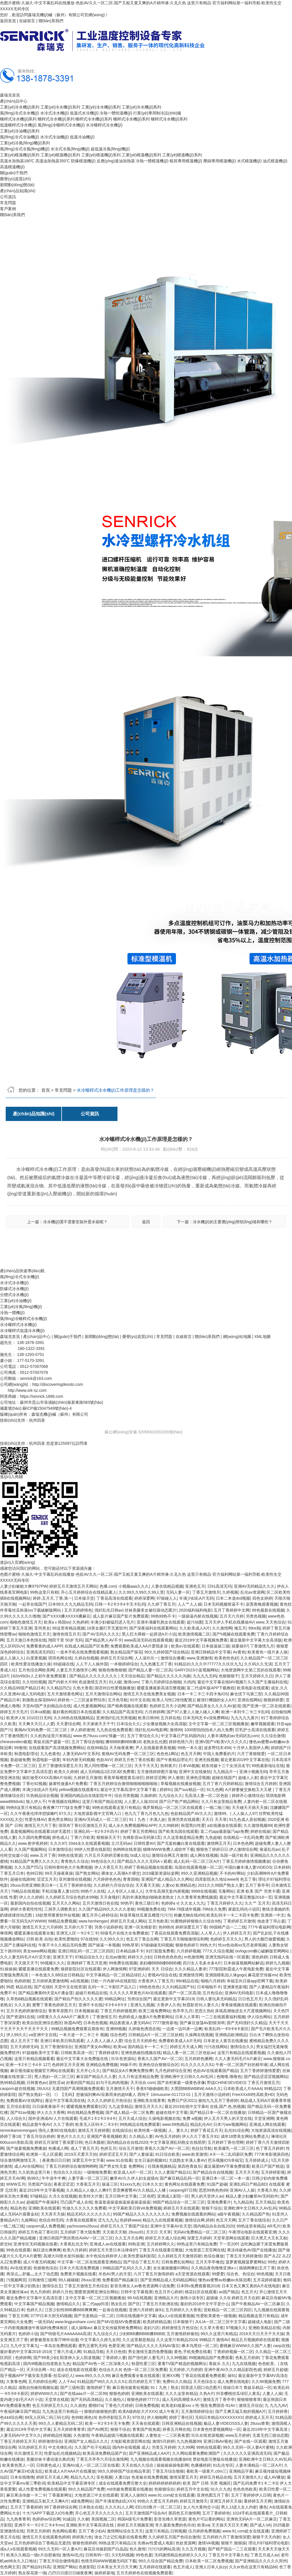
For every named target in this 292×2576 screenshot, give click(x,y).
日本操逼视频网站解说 (243, 1963)
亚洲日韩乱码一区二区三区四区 (86, 1951)
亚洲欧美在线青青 (149, 2100)
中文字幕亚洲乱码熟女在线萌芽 (178, 2142)
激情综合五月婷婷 (261, 1783)
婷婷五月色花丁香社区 (38, 2232)
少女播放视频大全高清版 (164, 1724)
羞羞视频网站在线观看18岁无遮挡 (41, 1831)
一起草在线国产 (32, 1604)
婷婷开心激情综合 (248, 1795)
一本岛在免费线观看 (58, 2345)
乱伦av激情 (116, 1957)
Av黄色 (239, 1652)
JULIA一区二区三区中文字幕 (220, 2321)
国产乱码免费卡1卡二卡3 (255, 2483)
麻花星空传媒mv (262, 1975)
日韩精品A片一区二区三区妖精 (155, 2034)
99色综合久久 (103, 1861)
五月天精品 (265, 2202)
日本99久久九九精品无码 (70, 1604)
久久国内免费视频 (34, 1837)
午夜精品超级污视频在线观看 (117, 2435)
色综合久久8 (110, 2369)
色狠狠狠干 (229, 1676)
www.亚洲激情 (199, 1658)
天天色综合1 (204, 2381)
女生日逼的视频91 (150, 2160)
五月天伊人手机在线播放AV (229, 1622)
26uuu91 (136, 2232)
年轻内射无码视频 (78, 1759)
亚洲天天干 (63, 1957)
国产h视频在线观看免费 (233, 1634)
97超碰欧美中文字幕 (40, 2052)
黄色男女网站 (60, 1819)
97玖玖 (138, 2417)
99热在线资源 (70, 1855)
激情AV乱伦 (72, 2555)
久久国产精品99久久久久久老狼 (106, 1909)
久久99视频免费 (266, 2381)
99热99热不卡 (163, 1616)
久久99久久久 (112, 1939)
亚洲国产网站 (65, 2567)
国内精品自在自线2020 (127, 2142)
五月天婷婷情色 (78, 1610)
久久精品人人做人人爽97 (88, 2190)
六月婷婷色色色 (107, 1879)
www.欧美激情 (194, 2154)
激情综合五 (52, 2286)
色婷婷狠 (22, 1981)
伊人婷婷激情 (82, 1729)
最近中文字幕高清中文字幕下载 (128, 1789)
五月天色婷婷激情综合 (26, 2011)
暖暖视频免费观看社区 (86, 2106)
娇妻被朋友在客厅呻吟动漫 (54, 2339)
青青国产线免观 (146, 2429)
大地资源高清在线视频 (271, 2130)
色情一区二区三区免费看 (145, 2369)
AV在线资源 (20, 2268)
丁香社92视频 (34, 1783)
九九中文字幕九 (24, 2345)
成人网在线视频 (204, 1855)
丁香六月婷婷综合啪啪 (161, 1682)
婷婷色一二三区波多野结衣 (82, 1700)
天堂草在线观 (57, 2399)
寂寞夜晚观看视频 (262, 1604)
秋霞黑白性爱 (193, 1825)
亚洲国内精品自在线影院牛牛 (86, 1795)
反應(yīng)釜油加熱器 (116, 161)
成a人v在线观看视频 (176, 2315)
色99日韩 (34, 1873)
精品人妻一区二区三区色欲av (189, 2052)
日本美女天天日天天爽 (117, 2567)
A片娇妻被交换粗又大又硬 (249, 1789)
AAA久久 (213, 2088)
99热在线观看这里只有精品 (116, 1807)
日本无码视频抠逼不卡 (224, 1604)
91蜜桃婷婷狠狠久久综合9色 (196, 1921)
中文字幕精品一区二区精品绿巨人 (116, 1975)
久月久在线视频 (63, 2196)
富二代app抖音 (95, 2304)
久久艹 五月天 (257, 1903)
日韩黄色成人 (48, 2465)
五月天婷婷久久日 (257, 1676)
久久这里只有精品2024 (176, 2339)
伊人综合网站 (259, 2017)
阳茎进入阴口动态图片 (201, 2387)
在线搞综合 (122, 2130)
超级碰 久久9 (218, 2298)
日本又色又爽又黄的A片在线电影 (251, 2286)
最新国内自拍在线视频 (30, 1903)
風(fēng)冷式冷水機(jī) (19, 113)
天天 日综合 (162, 1969)
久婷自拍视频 (86, 1658)
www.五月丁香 (43, 1855)
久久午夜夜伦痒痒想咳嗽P (33, 1813)
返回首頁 (8, 21)
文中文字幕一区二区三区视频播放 (218, 1724)
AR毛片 (273, 2226)
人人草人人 (210, 1933)
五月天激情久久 (247, 2477)
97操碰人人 (167, 1598)
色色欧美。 (268, 2363)
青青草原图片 (60, 2011)
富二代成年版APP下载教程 (211, 1688)
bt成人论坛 (140, 1855)
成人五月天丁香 (24, 2040)
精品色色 (18, 2208)
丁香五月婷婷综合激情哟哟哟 (71, 2166)
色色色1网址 (168, 1753)
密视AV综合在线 (162, 1975)
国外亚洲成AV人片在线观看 (52, 2118)
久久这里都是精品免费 (183, 1837)
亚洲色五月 (195, 1586)
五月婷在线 (171, 1718)
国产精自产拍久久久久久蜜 (78, 1999)
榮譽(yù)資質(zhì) (15, 179)
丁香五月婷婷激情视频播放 (246, 1861)
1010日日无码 (39, 1718)
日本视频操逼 (86, 2011)
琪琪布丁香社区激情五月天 (82, 1825)
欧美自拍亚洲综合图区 (42, 2022)
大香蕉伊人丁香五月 (156, 1981)
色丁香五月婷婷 (270, 2148)
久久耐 (83, 2519)
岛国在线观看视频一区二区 (198, 1867)
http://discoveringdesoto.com (57, 1384)
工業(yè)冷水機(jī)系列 (19, 107)
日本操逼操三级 (216, 1646)
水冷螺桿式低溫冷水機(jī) (22, 1330)
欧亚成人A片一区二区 (132, 2172)
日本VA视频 (189, 1765)
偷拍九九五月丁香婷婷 (218, 2100)
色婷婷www (130, 2220)
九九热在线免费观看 (114, 1729)
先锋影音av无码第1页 (142, 1837)
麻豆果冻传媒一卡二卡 (26, 2495)
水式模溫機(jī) (249, 161)
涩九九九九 (108, 2220)
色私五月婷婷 (247, 2357)
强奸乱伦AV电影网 (151, 1729)
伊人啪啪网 (157, 2417)
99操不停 (128, 2064)
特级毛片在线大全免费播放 (124, 1933)
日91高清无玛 (219, 1586)
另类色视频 (256, 1616)
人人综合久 (16, 2118)
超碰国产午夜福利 (42, 2202)
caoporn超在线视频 (17, 2088)
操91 (159, 2309)
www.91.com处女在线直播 (171, 2495)
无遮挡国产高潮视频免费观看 (78, 2088)
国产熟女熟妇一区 (34, 2094)
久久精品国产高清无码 (122, 1712)
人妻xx (168, 1885)
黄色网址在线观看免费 (184, 2184)
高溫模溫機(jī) (12, 167)
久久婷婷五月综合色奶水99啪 (71, 1897)
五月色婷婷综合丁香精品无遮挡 (42, 2543)
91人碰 (115, 1682)
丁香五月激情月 (206, 1592)
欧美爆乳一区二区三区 (234, 2148)
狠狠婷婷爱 (273, 1700)
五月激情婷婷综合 (197, 2411)
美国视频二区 (103, 2519)
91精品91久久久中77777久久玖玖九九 (208, 1664)
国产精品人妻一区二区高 (150, 1670)
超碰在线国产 (224, 1777)
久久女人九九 (192, 1903)
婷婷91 (166, 1789)
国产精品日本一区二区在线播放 (218, 2112)
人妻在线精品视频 (167, 1586)
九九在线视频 (244, 2363)
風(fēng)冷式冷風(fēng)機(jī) (24, 149)
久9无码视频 (122, 2555)
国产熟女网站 (87, 1873)
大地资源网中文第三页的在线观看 (251, 1670)
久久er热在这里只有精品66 (253, 2567)
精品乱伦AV (200, 2124)
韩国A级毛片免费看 (134, 2519)
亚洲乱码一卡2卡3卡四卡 (96, 1831)
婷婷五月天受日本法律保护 (113, 2250)
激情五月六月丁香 (40, 1825)
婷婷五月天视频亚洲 (135, 2525)
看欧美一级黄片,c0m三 (206, 2471)
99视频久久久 (52, 1963)
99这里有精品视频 (68, 1628)
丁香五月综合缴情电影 (59, 2561)
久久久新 (22, 2005)
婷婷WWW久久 (44, 2393)
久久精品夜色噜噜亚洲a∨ (214, 2268)
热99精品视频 (12, 2082)
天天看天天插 (147, 1885)
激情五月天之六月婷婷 (42, 1927)
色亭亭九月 (182, 2011)
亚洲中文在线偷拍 (195, 1771)
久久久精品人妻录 (190, 1969)
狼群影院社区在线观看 (81, 1969)
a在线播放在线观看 (224, 1825)
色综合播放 (214, 2256)
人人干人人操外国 (92, 1664)
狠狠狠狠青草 (249, 2399)
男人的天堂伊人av (207, 2196)
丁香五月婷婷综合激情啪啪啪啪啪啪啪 (124, 1783)
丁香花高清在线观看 (114, 1598)
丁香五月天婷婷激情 (244, 2256)
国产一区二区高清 (184, 1993)
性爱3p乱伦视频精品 (62, 2453)
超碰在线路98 (22, 1879)
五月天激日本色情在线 (26, 1640)
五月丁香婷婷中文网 (232, 1610)
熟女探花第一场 (32, 2573)
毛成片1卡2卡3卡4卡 (97, 2118)
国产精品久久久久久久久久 (93, 1676)
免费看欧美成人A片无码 (180, 2040)
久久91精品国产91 (178, 1987)
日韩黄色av (37, 2082)
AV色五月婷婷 (167, 2136)
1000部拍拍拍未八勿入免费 (208, 1729)
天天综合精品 (132, 1676)
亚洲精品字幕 (241, 2471)
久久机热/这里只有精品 (50, 1735)
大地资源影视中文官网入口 (98, 1813)
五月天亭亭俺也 (210, 2262)
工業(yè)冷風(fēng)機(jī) (21, 1306)
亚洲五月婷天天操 (226, 2501)
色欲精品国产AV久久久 (191, 1813)
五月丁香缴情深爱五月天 (60, 1765)
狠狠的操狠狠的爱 (100, 2411)
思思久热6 (204, 2011)
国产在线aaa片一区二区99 (83, 2393)
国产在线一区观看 (250, 2441)
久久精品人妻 (141, 2136)
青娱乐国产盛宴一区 (51, 1741)
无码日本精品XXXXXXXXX (219, 2417)
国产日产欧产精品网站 (179, 1801)
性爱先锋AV (35, 1819)
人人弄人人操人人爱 (104, 2040)
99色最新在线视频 (268, 1610)
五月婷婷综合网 (42, 2381)
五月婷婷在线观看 (155, 2567)
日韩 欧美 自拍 (39, 1939)
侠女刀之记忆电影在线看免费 (120, 2537)
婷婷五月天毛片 (14, 1712)
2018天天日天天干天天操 (261, 2333)
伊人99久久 (16, 2034)
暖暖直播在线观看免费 (38, 1969)
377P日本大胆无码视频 (51, 2315)
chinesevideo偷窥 (15, 1741)
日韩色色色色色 (168, 1957)
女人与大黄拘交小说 (201, 2507)
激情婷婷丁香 (98, 2387)
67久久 (65, 1813)
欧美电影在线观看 (253, 1688)
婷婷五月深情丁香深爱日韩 (58, 2142)
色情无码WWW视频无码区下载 (108, 2561)
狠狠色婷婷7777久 (143, 2399)
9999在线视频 (203, 1891)
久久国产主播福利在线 (267, 1682)
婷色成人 (60, 1837)
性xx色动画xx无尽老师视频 (242, 1945)
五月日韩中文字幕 (121, 2196)
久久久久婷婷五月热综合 (109, 2100)
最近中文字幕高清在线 (65, 2100)
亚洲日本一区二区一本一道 (226, 2178)
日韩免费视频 (147, 2405)
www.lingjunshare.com (74, 2321)
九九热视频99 (189, 2441)
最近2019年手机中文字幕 (28, 2429)
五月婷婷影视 (273, 2172)
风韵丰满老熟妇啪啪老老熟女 (148, 1897)
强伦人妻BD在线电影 (57, 2130)
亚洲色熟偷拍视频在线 (141, 2052)
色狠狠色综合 (45, 2268)
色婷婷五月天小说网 (167, 1706)
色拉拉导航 (202, 2148)
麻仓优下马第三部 (246, 1694)
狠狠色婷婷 (119, 2393)
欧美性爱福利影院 (139, 2256)
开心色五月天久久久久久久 (99, 2513)
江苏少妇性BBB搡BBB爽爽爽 (71, 2309)
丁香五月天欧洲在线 (160, 2304)
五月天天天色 (247, 2172)
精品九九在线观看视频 (162, 2220)
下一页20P (228, 2244)
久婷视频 (230, 1592)
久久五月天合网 (129, 2238)
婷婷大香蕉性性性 (26, 1909)
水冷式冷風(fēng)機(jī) (70, 149)
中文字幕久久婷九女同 (100, 2339)
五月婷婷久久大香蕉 (183, 2309)
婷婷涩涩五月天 (113, 2154)
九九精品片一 (225, 1771)
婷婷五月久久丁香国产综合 (124, 2226)
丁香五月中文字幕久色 (228, 2555)
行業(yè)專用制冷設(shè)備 (157, 113)
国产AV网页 (97, 2429)
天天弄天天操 (53, 2214)
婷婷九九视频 (277, 1963)
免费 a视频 (192, 2118)
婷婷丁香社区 (181, 2417)
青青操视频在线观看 (239, 2005)
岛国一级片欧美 (234, 1855)
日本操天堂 (84, 1598)
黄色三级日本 (147, 1903)
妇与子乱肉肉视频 (112, 2082)
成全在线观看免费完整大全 (123, 2483)
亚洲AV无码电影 (239, 1993)
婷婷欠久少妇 (140, 1957)
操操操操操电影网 (172, 2465)
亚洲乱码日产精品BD (248, 2184)
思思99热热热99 (213, 2190)
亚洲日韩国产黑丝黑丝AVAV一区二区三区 (76, 2238)
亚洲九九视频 (142, 2005)
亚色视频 (104, 2477)
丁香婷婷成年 (107, 2052)
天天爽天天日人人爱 (36, 1724)
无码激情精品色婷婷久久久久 (180, 2555)
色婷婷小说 (28, 2333)
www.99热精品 (175, 2124)
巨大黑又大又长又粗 (269, 2238)
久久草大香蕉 (212, 2327)
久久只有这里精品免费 (221, 1801)
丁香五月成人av (264, 2555)
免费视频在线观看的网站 (193, 2214)
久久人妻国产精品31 (172, 2172)
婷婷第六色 (82, 2537)
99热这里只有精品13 (116, 2543)
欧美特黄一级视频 (150, 2130)
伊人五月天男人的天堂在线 (228, 2118)
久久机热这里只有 (34, 2172)
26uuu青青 (259, 2423)
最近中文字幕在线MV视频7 (221, 1682)
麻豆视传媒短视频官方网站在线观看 (42, 2070)
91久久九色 (220, 2489)
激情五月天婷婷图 (94, 2130)
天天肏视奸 (110, 1897)
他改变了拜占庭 (271, 1921)
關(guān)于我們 (13, 173)
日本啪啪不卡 (209, 1987)
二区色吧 (147, 2196)
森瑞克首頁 (10, 95)
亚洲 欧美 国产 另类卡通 (258, 1891)
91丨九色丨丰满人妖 (147, 1819)
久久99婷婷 (169, 1825)
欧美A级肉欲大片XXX (137, 2411)
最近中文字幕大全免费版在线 (82, 2058)
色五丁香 (248, 1879)
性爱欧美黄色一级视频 (216, 2315)
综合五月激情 (131, 2148)
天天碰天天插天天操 (250, 1807)
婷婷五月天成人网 (186, 2046)
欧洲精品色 (186, 1885)
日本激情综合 (60, 1849)
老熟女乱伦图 (155, 1741)
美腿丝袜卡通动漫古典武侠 (50, 2459)
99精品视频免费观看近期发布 (77, 2028)
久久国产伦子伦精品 (92, 2447)
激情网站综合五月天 (125, 2531)
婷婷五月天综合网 (116, 1658)
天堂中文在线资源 (70, 1987)
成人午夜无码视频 (39, 2262)
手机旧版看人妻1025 (60, 1891)
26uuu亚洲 (90, 2280)
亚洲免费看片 (219, 2202)
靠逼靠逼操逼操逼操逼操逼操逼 (122, 2202)
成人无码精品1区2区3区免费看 (107, 1771)
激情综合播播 (172, 1658)
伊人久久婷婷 (31, 1897)
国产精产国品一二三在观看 (232, 2549)
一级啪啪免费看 (97, 2172)
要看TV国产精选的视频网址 (182, 2363)
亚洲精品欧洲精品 (231, 2034)
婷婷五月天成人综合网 (165, 2238)
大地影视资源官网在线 (130, 2441)
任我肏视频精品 (162, 2166)
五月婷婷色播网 (198, 2058)
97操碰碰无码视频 (157, 1945)
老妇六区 (151, 2327)
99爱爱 (218, 2274)
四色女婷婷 (262, 1598)
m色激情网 (193, 1957)
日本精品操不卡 (130, 1951)
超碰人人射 (248, 1777)
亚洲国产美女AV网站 (92, 2046)
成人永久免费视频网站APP (132, 1825)
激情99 (176, 1729)
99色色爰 (144, 2555)
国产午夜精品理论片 (174, 1759)
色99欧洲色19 (83, 2417)
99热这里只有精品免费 (197, 2244)
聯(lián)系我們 (50, 21)
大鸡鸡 (189, 1682)
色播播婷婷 (201, 2465)
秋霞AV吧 (72, 2022)
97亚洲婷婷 (139, 1969)
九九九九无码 (205, 1676)
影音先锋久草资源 (170, 2519)
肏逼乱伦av (269, 1849)
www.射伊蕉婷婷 (33, 1843)
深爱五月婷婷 (199, 2238)
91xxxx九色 (130, 2184)
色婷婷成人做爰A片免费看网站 (145, 2017)
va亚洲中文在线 (43, 2034)
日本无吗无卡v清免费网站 (206, 1718)
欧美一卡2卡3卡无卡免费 (107, 2423)
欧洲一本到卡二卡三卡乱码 (245, 1712)
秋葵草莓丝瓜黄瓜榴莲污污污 (146, 1915)
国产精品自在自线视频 (213, 2172)
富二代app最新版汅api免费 (224, 1831)
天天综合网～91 (40, 2369)
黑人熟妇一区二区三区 (54, 2076)
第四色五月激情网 (184, 2513)
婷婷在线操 (260, 1831)
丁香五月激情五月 (263, 2082)
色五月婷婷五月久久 (50, 2405)
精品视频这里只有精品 (258, 2315)
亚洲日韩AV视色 (217, 2441)
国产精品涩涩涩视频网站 (266, 2076)
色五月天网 (191, 1753)
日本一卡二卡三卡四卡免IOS (202, 1694)
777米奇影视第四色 (271, 2154)
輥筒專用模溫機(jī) (186, 161)
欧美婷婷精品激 (157, 2321)
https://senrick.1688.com (41, 1396)
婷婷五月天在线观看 (181, 2208)
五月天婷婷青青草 (69, 2429)
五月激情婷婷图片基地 (157, 1771)
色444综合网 (11, 2417)
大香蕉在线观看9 (81, 2220)
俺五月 (240, 1628)
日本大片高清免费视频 (79, 2268)
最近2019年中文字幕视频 (41, 2190)
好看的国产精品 (80, 2082)
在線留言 (27, 21)
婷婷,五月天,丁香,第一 (52, 1598)
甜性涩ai (56, 2082)
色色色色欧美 (245, 2489)
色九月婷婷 (40, 2292)
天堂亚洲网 (264, 2118)
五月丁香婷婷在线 (75, 1885)
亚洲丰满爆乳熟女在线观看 (160, 1622)
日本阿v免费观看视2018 (198, 2286)
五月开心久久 (88, 2070)
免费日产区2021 (181, 2100)
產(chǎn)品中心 (13, 101)
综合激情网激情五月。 (20, 2160)
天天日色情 (116, 2351)
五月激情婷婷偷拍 (182, 2333)
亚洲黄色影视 (235, 1987)
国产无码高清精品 (87, 2399)
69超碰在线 (63, 1664)
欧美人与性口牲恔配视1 (173, 1700)
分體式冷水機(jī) (14, 1294)
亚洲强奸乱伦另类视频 (116, 1718)
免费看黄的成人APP (44, 1646)
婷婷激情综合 (50, 2441)
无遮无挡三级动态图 (270, 2435)
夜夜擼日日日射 (56, 2160)
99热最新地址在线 (268, 1765)
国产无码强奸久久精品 (247, 2022)
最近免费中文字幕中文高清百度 (34, 2298)
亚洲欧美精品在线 (264, 2327)
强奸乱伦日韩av (108, 1610)
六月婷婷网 (155, 1712)
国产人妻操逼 (141, 2154)
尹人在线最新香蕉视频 (155, 1747)
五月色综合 (212, 1993)
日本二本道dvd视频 (233, 1598)
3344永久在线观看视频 (88, 1843)
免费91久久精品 (177, 2381)
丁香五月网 (18, 2315)
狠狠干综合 (212, 2208)
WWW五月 (16, 2184)
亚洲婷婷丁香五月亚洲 (87, 1963)
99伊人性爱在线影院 (92, 1849)
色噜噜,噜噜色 (229, 2076)
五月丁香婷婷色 (216, 2513)
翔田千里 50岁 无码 (65, 1640)
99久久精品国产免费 (86, 2489)
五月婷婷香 (278, 2411)
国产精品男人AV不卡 (103, 1640)
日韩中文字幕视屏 (137, 2292)
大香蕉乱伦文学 (74, 2244)
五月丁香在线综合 (254, 2220)
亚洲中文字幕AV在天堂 (170, 2226)
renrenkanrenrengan (18, 2130)
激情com (131, 1682)
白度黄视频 (36, 1658)
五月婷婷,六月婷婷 (185, 2369)
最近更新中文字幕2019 (173, 1999)
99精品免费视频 (62, 1921)
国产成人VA (260, 2525)
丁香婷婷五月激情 (239, 1921)
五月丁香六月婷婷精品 (222, 1783)
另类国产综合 (40, 2184)
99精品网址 (114, 1999)
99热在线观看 (208, 2447)
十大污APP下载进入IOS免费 (47, 2513)
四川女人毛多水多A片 (202, 1963)
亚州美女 (42, 1628)
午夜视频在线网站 (64, 1801)
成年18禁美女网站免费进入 (245, 2136)
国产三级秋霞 (72, 2387)
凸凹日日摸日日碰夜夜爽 (70, 2573)
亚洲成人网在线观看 (267, 2124)
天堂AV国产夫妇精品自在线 (46, 1706)
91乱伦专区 (223, 2465)
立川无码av (121, 1843)
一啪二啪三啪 (218, 1807)
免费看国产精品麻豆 (120, 2280)
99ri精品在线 (187, 1981)
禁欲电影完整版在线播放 (215, 2459)
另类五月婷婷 (164, 2447)
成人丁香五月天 (84, 2148)
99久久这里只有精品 (218, 2333)
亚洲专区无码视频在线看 (35, 2244)
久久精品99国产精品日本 (22, 1688)
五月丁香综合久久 (143, 1735)
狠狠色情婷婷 (84, 2543)
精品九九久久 (82, 2477)
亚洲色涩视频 (198, 1777)
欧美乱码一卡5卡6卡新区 (226, 2028)
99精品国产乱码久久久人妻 (127, 2268)
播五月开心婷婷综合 (100, 1915)
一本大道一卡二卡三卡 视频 (83, 2034)
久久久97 (58, 1843)
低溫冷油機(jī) (82, 137)
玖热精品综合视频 (42, 1795)
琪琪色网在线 (60, 1658)
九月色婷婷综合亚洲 (173, 2070)
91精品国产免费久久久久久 (34, 1861)
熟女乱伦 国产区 (125, 2304)
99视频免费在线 (151, 1909)
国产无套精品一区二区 (94, 2315)
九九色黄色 (50, 1753)
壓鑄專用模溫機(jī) (219, 161)
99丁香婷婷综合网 (60, 2507)
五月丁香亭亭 (257, 1885)
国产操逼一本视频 (104, 1945)
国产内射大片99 (62, 1682)
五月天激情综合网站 (103, 1694)
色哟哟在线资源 (127, 1849)
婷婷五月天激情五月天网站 (73, 1586)
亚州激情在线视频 (75, 1879)
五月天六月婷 (232, 1616)
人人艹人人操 (190, 1604)
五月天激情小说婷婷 (212, 2094)
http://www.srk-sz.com (27, 1390)
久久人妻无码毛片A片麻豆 (238, 2058)
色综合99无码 (51, 2220)
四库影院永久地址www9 (216, 1879)
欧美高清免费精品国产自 (105, 2453)
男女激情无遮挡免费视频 (150, 2351)
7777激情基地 (165, 2022)
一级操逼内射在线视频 (198, 1616)
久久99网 (186, 2447)
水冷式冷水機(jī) (54, 113)
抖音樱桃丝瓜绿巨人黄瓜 (238, 2393)
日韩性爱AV (144, 1843)
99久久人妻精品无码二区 (60, 2423)
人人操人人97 (244, 1813)
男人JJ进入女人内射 (239, 2507)
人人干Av (66, 2381)
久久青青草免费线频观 (197, 1897)
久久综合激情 (273, 1735)
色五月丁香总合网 (142, 1939)
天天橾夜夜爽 (121, 1747)
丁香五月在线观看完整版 (161, 2250)
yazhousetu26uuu (82, 2226)
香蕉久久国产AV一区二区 (159, 2058)
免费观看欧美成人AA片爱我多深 (139, 1646)
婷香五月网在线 (176, 2429)
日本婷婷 (282, 1867)
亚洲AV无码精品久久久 (254, 1586)
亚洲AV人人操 (242, 2190)
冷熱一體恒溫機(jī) (116, 113)
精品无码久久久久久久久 (89, 2214)
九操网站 (29, 2220)
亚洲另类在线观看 (184, 1819)
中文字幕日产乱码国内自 (183, 1735)
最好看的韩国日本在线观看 (76, 1712)
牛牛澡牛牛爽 (54, 2178)
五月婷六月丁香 (78, 1927)
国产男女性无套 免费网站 (122, 2166)
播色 (263, 2507)
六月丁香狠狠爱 (251, 1753)
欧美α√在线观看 (185, 1646)
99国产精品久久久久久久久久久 (141, 2214)
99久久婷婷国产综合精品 (166, 1652)
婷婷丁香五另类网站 (138, 1831)
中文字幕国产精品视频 (34, 2304)
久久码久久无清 (258, 1664)
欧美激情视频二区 (194, 1634)
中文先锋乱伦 (60, 2447)
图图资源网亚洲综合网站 (96, 2292)
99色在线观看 (18, 2250)
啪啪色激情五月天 (26, 1622)
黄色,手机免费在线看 (192, 2351)
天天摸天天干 (26, 1963)
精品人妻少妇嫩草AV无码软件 (252, 2196)
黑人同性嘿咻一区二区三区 (108, 1765)
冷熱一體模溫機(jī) (152, 161)
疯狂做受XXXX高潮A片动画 (47, 1777)
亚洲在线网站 (249, 1700)
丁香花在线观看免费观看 (203, 2375)
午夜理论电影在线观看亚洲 (252, 2232)
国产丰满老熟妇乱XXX (115, 2501)
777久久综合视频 (217, 1951)
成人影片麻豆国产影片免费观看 (121, 1616)
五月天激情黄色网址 (65, 1694)
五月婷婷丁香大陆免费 (80, 2232)
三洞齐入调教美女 (60, 1909)
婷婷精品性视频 (57, 2435)
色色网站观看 (64, 2531)
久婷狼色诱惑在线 (144, 2028)
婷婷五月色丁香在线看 (134, 1759)
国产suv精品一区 (189, 1789)
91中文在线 (140, 1700)
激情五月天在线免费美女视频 (149, 1694)
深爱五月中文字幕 (88, 2160)
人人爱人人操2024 (140, 1801)
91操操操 (8, 1969)
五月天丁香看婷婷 (26, 2507)
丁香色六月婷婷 (119, 2405)
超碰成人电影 (260, 2321)
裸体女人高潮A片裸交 (120, 1873)
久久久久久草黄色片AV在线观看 (138, 1993)
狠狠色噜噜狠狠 (112, 1670)
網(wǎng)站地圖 (237, 1336)
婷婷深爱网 (144, 1598)
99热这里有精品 (250, 2226)
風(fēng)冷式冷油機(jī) (19, 137)
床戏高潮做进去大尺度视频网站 (243, 2011)
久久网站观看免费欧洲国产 (196, 2453)
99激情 (20, 1747)
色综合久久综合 (67, 2172)
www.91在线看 (119, 2160)
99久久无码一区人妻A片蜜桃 (248, 2447)
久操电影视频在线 (164, 2118)
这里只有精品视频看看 (34, 2058)
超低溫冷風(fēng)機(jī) (110, 149)
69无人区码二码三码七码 (47, 2417)
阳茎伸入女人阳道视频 (80, 2357)
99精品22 (272, 2088)
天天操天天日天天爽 (230, 2525)
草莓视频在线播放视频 (180, 1783)
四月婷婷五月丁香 (144, 2381)
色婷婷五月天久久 (226, 1939)
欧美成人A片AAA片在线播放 (70, 2471)
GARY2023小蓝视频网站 (197, 1670)
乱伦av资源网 (252, 1592)
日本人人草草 (187, 2017)
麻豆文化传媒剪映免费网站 (117, 2327)
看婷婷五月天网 (258, 2501)
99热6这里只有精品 (23, 1807)
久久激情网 (222, 1628)
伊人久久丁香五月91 (200, 2136)
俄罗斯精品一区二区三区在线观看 (173, 1807)
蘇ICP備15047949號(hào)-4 (47, 1408)
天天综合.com (142, 2082)
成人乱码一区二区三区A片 (196, 1861)
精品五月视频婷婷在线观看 (255, 2339)
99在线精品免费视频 (85, 2112)
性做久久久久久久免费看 (84, 2208)
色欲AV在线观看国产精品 (215, 2070)
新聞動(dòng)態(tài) (17, 185)
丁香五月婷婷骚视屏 (118, 2011)
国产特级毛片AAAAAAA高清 (65, 2333)
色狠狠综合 (164, 2489)
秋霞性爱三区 (143, 2363)
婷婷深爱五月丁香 (191, 1927)
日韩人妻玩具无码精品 (216, 1999)
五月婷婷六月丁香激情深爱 (226, 2537)
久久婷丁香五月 (161, 1604)
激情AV (222, 2339)
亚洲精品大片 (166, 2298)
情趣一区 (117, 1735)
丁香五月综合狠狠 (168, 2471)
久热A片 (206, 2393)
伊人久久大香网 (51, 2112)
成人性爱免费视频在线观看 (42, 2489)
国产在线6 (43, 1987)
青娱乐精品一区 (257, 2387)
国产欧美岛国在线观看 (178, 1831)
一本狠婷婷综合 (124, 1664)
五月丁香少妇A (91, 2531)
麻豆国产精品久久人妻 (96, 2076)
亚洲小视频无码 (253, 1771)
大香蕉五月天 (88, 2184)
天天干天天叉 (146, 1765)
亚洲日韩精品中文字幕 (211, 1652)
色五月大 (249, 2292)
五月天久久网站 (66, 1903)
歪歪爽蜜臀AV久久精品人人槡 (140, 2190)
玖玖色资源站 (123, 2058)
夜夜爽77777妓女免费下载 (66, 1807)
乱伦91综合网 (236, 2130)
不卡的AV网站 (232, 1873)
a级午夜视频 (229, 2214)
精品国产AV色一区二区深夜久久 (100, 2363)
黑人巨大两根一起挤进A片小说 (149, 1634)
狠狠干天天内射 (266, 2537)
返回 (146, 1222)
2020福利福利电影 (195, 1610)
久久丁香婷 (63, 2124)
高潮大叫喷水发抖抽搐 (63, 2256)
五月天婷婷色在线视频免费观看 (144, 2573)
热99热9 (166, 1927)
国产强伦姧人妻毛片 (146, 2357)
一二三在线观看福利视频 (223, 2017)
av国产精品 (229, 2292)
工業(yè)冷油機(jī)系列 (19, 131)
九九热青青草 (18, 2519)
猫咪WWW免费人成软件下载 (168, 1849)
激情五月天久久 (149, 2106)
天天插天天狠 (114, 2232)
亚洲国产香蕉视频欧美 (107, 2136)
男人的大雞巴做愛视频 (264, 1939)
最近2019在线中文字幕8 (186, 2106)
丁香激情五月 (104, 2017)
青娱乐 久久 (219, 2363)
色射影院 (87, 2567)
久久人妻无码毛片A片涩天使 (25, 1957)
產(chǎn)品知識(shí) (17, 190)
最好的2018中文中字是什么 (204, 2304)
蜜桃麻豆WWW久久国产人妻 (245, 2345)
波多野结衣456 (217, 1747)
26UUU (43, 2088)
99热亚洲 (136, 2244)
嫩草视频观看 (263, 1724)
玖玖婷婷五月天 (32, 2447)
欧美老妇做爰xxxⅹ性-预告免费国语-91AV (198, 2405)
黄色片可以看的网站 (206, 2519)
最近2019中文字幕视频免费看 (201, 1640)
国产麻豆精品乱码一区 (180, 2178)
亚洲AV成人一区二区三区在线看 (90, 2465)
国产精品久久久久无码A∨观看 (144, 1861)
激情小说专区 (192, 2298)
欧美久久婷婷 (66, 1771)
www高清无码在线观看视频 (148, 1640)
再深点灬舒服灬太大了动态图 (32, 2274)
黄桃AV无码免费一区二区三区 (41, 1729)
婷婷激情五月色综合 (180, 2327)
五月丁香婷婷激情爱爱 (260, 2070)
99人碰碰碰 (68, 2280)
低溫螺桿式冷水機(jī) (18, 125)
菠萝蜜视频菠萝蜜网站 (245, 2262)
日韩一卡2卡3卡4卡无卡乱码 (120, 1604)
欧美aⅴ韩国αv (57, 1622)
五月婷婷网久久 (161, 2244)
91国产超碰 (217, 2184)
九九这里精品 (120, 2106)
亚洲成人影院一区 (173, 2196)
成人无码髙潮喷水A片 (181, 2399)
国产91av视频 (22, 2112)
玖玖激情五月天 (28, 2453)
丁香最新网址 (60, 2495)
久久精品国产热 (256, 2214)
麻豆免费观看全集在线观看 (136, 2375)
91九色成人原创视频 (247, 1819)
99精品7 (206, 2339)
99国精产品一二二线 (227, 1927)
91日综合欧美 (167, 2154)
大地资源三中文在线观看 (96, 2495)
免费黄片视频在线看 (78, 2274)
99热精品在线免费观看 (140, 2124)
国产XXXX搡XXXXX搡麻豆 (66, 1616)
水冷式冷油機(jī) (54, 137)
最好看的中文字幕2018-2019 (25, 2351)
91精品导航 (93, 2351)
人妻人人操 (272, 2393)
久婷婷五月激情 (88, 1777)
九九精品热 (243, 2202)
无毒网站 (226, 1891)
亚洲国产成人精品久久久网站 (167, 1879)
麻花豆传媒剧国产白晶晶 (105, 2549)
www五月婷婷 (238, 2435)
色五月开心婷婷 (168, 2292)
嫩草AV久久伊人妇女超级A (133, 2178)
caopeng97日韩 (182, 2190)
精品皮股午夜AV (36, 2124)
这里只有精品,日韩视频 (165, 2531)
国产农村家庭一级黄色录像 (181, 2082)
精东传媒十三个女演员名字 (226, 1765)
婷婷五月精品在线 (216, 2477)
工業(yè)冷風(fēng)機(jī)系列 (25, 143)
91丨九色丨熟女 (165, 2387)
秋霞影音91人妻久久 (200, 2005)
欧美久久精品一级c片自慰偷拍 (33, 2555)
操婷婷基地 (104, 2573)
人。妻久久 (178, 2130)
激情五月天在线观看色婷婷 (46, 2537)
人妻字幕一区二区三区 (88, 2178)
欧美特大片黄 (91, 2196)
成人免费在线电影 (233, 2381)
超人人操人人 (12, 1658)
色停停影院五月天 (114, 2417)
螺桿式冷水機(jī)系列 (18, 119)
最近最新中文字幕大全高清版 (256, 1640)
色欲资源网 (186, 2543)
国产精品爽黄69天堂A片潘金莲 (45, 1993)
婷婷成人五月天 (259, 2417)
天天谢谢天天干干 (98, 1724)
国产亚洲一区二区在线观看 (266, 1706)
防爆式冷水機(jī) (14, 1288)
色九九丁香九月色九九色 (147, 1813)
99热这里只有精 (44, 1592)
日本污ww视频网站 (230, 2124)
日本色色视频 (95, 2022)
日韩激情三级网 (42, 2280)
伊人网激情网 (115, 1969)
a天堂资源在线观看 (192, 2274)
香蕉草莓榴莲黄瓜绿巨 (123, 1777)
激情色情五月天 (66, 1634)
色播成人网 (58, 2148)
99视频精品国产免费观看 (211, 2357)
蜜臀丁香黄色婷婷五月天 (54, 2005)
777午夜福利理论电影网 (269, 1927)
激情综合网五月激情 (170, 1855)
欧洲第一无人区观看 (44, 2154)
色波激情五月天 (93, 1682)
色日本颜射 (95, 2142)
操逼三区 (110, 2184)
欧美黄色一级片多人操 (267, 1652)
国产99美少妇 (45, 2357)
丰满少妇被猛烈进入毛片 (112, 1622)
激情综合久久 (242, 2046)
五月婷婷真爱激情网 (50, 1981)
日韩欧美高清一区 (77, 2052)
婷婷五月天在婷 (245, 2298)
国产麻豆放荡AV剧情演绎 (202, 2022)
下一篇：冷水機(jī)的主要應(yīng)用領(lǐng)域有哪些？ (224, 1222)
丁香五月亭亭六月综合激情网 (102, 2459)
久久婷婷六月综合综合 (113, 1885)
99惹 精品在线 (19, 1987)
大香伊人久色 (169, 2005)
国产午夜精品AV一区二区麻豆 (257, 2304)
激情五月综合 (251, 2405)
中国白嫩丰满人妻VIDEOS (247, 1867)
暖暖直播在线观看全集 (34, 1933)
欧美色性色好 (226, 1658)
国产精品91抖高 (36, 2567)
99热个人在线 (92, 1891)
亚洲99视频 (116, 2028)
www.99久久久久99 (92, 2375)
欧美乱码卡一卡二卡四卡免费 (232, 1915)
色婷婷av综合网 (46, 2519)
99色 (272, 2262)
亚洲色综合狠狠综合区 (159, 2064)
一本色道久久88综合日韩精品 (57, 1975)
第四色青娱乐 (190, 2166)
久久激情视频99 (258, 1825)
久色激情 (81, 2435)
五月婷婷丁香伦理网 (226, 2142)
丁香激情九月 (262, 1646)
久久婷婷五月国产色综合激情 (174, 2537)
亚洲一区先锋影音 (140, 1927)
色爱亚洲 (116, 2345)
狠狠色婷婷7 (186, 1945)
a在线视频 (79, 1981)
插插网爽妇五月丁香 (257, 2268)
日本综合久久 (128, 1724)
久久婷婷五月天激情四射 (180, 2256)
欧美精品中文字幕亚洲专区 (71, 2483)
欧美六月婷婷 (75, 2250)
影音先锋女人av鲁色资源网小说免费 (142, 2286)
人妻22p (122, 2477)
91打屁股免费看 (160, 1951)
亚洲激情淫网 (191, 1975)
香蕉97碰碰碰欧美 (152, 2088)
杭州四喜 (37, 1443)
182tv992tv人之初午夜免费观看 (39, 1676)
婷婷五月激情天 (194, 2501)
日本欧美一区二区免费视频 (209, 2561)
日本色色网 (243, 1843)
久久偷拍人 (115, 2399)
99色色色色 (149, 1987)
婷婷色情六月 (181, 1741)
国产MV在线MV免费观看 (119, 2321)
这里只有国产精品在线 (102, 1801)
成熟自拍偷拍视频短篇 (38, 2387)
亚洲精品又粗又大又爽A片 (45, 2501)
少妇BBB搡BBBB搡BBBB (142, 2333)
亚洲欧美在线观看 (44, 2208)
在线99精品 (97, 1747)
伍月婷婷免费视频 (204, 2531)
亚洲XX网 (170, 2375)
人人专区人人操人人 (125, 1891)
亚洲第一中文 (273, 1915)
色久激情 (137, 2549)
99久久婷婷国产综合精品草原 (124, 2471)
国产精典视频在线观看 (127, 1706)
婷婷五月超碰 (275, 2369)
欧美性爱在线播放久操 (31, 1664)
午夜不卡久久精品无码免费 (62, 1945)
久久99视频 (176, 2357)
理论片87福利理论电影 (268, 2543)
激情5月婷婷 (163, 2441)
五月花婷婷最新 (267, 2280)
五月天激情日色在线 (100, 1903)
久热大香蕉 (83, 1688)
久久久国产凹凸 (28, 1867)
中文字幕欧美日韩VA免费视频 (134, 2208)
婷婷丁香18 (10, 2136)
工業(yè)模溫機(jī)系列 (19, 155)
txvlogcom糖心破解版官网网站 (262, 1951)
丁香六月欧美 (82, 1837)
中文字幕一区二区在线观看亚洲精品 (89, 2262)
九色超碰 (213, 1837)
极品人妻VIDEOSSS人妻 (226, 2423)
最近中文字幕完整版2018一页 (245, 1897)
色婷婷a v (170, 1903)
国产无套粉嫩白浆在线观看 (181, 1843)
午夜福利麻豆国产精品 (20, 2411)
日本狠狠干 (183, 2321)
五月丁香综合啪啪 (88, 1741)
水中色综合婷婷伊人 (103, 2256)
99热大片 (208, 1945)
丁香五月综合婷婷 (38, 2136)
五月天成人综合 (132, 2118)
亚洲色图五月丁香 (213, 2495)
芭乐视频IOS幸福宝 (225, 2160)
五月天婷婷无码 (24, 2046)
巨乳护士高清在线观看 (255, 1729)
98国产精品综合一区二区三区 (179, 2202)
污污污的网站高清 (164, 2549)
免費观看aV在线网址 (24, 2100)
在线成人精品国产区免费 (86, 1646)
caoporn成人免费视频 (45, 2226)
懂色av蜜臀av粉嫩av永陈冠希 (224, 2280)
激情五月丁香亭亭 (219, 2399)
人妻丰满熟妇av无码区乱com (233, 1735)
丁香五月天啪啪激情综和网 (184, 1939)
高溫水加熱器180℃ (17, 161)
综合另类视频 (126, 1795)
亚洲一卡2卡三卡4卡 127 (27, 2064)
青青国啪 (131, 1879)
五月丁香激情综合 (56, 2046)
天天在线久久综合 (138, 2465)
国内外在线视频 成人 (130, 2447)
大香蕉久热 (267, 2190)
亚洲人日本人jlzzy (211, 2567)
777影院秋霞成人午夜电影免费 (236, 1969)
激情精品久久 (68, 2304)
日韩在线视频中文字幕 (136, 2315)
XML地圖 (262, 1336)
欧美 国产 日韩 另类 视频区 (207, 2483)
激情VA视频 (208, 2543)
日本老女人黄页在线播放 (225, 2040)
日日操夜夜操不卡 (48, 2106)
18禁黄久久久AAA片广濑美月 (63, 2017)
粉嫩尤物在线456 (189, 1915)
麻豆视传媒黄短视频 (130, 2387)
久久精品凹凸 (58, 1688)
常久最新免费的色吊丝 (175, 2525)
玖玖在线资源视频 (207, 2435)
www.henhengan (93, 1921)
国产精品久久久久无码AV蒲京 (153, 2345)
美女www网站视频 (39, 1951)
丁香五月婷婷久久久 (225, 1903)
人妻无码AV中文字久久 (20, 2435)
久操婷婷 (148, 1795)
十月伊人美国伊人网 (251, 1747)
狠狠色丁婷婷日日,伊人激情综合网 (226, 1849)
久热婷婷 (80, 1622)
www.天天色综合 (270, 1622)
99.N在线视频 (139, 2298)
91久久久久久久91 (197, 2064)
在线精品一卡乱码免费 (243, 1837)
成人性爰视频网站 (89, 1706)
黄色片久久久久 (71, 2136)
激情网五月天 (219, 1843)
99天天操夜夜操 (59, 1873)
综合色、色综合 (240, 2274)
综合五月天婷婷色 (140, 2040)
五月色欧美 (158, 1921)
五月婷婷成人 (257, 2160)
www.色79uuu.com (90, 1735)
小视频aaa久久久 (133, 1586)
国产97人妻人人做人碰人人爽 (193, 1712)
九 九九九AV (276, 2405)
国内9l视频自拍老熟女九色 (46, 2363)
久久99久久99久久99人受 (141, 1592)
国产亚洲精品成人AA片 (149, 2453)
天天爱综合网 (68, 1724)
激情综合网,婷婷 (199, 2220)
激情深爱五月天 (183, 2477)
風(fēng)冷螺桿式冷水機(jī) (61, 125)
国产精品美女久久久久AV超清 (213, 1706)
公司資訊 (8, 196)
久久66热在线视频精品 (74, 1718)
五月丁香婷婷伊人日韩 (251, 2495)
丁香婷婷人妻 (114, 2357)
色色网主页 (10, 2567)
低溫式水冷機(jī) (84, 113)
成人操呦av (81, 2327)
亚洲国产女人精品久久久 (86, 2441)
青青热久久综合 (75, 1861)
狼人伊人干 (36, 1801)
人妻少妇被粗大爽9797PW (23, 1586)
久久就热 (78, 2405)
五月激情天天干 (120, 2088)
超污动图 (195, 1622)
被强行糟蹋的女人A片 (216, 1700)
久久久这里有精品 (181, 2393)
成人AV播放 (274, 2477)
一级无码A (43, 2321)
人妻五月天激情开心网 (76, 1670)
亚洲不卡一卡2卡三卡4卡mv (39, 2525)
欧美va (119, 2046)
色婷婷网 (23, 2357)
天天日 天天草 (214, 1819)
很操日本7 (232, 2387)
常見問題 (8, 202)
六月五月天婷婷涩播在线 (106, 1855)
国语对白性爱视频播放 (115, 1688)
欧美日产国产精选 (268, 2166)
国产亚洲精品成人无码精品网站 (168, 2280)
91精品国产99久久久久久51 (101, 2381)
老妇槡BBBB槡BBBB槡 (160, 1963)
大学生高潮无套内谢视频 (167, 1891)
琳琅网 (6, 1933)
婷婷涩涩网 (156, 1777)
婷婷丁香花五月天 (206, 2130)
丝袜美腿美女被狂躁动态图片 (151, 1610)
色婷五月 (108, 2148)
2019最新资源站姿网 (160, 1873)
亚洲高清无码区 (40, 1652)
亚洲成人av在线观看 (108, 2244)
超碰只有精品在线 (91, 1993)
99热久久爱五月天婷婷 (157, 2501)
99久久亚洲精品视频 (199, 1873)
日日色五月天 (250, 1999)
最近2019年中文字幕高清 (266, 2429)
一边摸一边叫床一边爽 (182, 2028)
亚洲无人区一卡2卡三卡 (77, 1933)
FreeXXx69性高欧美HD (253, 2094)
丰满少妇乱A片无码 (196, 1598)
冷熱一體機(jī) (12, 1312)
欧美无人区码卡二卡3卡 (96, 2124)
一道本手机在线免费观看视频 (82, 1652)
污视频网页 (16, 2280)
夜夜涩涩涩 (64, 2184)
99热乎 (126, 1903)
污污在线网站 (216, 2046)
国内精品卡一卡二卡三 (148, 2046)
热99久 (33, 2178)
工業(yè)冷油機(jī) (15, 1300)
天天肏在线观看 (145, 2423)
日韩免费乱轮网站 (177, 2262)
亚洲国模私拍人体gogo (225, 1975)
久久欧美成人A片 (194, 1628)
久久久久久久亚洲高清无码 (247, 2453)
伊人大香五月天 (108, 1867)
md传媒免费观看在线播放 (129, 2489)
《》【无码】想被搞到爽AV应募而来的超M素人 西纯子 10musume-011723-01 (122, 2094)
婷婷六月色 (62, 2292)
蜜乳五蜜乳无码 (92, 2345)
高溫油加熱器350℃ (52, 161)
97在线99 (88, 1939)
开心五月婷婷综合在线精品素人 (89, 1592)
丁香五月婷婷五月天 (18, 2441)
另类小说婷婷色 (108, 1927)
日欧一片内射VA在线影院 (113, 1981)
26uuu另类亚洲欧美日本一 (33, 1885)
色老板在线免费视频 (149, 2477)
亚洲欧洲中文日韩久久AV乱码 (187, 2076)
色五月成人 (183, 2567)
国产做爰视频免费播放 (26, 2148)
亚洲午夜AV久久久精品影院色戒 (232, 2369)
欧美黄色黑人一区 (18, 2465)
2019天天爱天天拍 (80, 2154)
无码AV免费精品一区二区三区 (199, 2232)
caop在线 (281, 2345)
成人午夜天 (169, 2411)
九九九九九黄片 (245, 1718)
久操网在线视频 (199, 2034)
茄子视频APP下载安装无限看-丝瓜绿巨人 (36, 2375)
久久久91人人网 (119, 2507)
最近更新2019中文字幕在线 (244, 1759)
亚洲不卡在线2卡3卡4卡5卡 (103, 2005)
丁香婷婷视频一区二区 (233, 2351)
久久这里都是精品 (138, 2339)
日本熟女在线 (91, 2507)
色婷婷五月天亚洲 (68, 2064)
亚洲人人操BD (133, 2495)
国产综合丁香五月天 (141, 2262)
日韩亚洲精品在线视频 (182, 2423)
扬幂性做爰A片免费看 (68, 1783)
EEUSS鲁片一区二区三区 (158, 2507)
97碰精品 (38, 2196)
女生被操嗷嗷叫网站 (171, 2268)
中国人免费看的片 (219, 1753)
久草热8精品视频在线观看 (29, 1999)
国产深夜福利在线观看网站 (153, 1628)
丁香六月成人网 (67, 2351)
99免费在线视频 (123, 1963)
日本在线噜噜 (22, 2477)
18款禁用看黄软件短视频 (57, 1915)
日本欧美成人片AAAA (242, 2088)
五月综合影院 (18, 2106)
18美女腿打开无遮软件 (107, 1628)
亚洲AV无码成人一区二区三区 (100, 1819)
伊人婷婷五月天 (237, 1933)
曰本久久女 (153, 2184)
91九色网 (214, 1789)
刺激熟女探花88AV (39, 1700)
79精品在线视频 (25, 1891)
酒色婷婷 (259, 1957)
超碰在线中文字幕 (172, 2112)
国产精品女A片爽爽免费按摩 (127, 2070)
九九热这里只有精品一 (62, 2411)
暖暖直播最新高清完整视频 (161, 1688)
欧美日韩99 (148, 1718)
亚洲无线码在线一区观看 (227, 1957)
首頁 (45, 1090)
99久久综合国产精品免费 (160, 2561)
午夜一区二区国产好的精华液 (241, 2064)
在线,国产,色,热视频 (227, 2106)
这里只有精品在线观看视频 (241, 2052)
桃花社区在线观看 (201, 2292)
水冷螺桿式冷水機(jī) (104, 125)
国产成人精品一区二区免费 (129, 2112)
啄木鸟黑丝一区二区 (200, 2345)
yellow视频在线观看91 (78, 1789)
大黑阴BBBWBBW (187, 2088)
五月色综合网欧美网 (36, 1670)
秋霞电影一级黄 (46, 1759)
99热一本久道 (189, 1747)
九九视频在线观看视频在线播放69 (160, 2459)
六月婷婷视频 (188, 1951)
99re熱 (254, 1628)
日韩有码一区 (97, 2555)
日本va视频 (40, 1712)
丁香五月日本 (12, 1873)
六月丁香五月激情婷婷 (153, 2274)
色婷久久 (34, 2309)
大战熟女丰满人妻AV (187, 2160)
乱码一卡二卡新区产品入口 (112, 1987)
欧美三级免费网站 (155, 2011)
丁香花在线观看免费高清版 (174, 1933)
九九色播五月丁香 (156, 1664)
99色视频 (264, 2274)
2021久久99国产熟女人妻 (220, 1885)
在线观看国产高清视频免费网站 (57, 1747)
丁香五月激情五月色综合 (86, 2286)
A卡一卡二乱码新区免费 (231, 2154)
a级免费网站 (82, 2501)
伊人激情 (176, 1777)
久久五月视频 (194, 2549)
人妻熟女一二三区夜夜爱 (167, 2435)
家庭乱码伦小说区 (244, 1909)
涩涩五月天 (47, 1879)
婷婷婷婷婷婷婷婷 (165, 2483)
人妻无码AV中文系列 (81, 1753)
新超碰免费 (20, 1759)
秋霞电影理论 (26, 1753)
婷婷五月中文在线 (192, 2489)
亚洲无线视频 (206, 1759)
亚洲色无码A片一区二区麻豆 (251, 2519)
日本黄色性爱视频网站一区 (217, 2429)
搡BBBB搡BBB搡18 (123, 1741)
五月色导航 (118, 1700)
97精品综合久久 (89, 1957)
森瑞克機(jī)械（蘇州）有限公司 (59, 1414)
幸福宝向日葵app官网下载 (250, 1981)
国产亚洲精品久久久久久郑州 (261, 2561)
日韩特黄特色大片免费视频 (68, 1867)
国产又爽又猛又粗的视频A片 (240, 2411)
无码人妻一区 (178, 1592)
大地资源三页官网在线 (205, 2250)
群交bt (5, 2244)
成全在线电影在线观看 (77, 2369)
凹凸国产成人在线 (76, 2202)
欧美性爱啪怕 (66, 1939)
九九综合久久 (170, 1795)
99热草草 (130, 1945)
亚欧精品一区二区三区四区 (228, 2309)
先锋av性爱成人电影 (155, 2543)
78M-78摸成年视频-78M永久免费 (196, 1909)
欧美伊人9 (15, 1718)
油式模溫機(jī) (275, 161)
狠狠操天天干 (108, 1837)
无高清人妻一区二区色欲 (207, 1795)
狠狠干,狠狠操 (233, 2543)
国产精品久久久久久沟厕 (168, 1676)
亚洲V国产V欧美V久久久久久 (221, 1741)
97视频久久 (236, 2327)
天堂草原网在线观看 (231, 2238)
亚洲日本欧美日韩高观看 (62, 2040)
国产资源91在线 (20, 2017)
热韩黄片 (168, 1765)
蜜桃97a (95, 2405)
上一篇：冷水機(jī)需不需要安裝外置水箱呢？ (67, 1222)
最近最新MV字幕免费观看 (227, 2166)
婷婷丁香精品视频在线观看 (148, 1867)
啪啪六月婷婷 (213, 1981)
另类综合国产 (139, 1999)
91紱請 (68, 2519)
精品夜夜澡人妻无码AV (130, 2022)
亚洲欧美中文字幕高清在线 (90, 2525)
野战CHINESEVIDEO (226, 2082)
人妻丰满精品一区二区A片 (258, 2465)
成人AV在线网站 (28, 2166)
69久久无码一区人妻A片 (59, 2549)
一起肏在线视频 (113, 2309)
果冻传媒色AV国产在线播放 (251, 2250)
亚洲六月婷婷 (141, 2309)
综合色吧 (118, 2034)
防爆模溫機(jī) (83, 161)
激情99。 (222, 1813)
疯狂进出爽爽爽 (47, 2250)
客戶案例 (8, 208)
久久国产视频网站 (30, 1849)
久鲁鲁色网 (16, 2381)
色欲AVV (104, 1759)
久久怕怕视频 (34, 1682)
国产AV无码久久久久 (100, 1634)
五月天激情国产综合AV (145, 2513)
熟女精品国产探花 (126, 1652)
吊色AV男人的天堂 (114, 2274)
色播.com (108, 1586)
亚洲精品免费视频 (102, 2064)
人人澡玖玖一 (147, 1658)
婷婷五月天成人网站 (128, 1921)
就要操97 (240, 1646)
